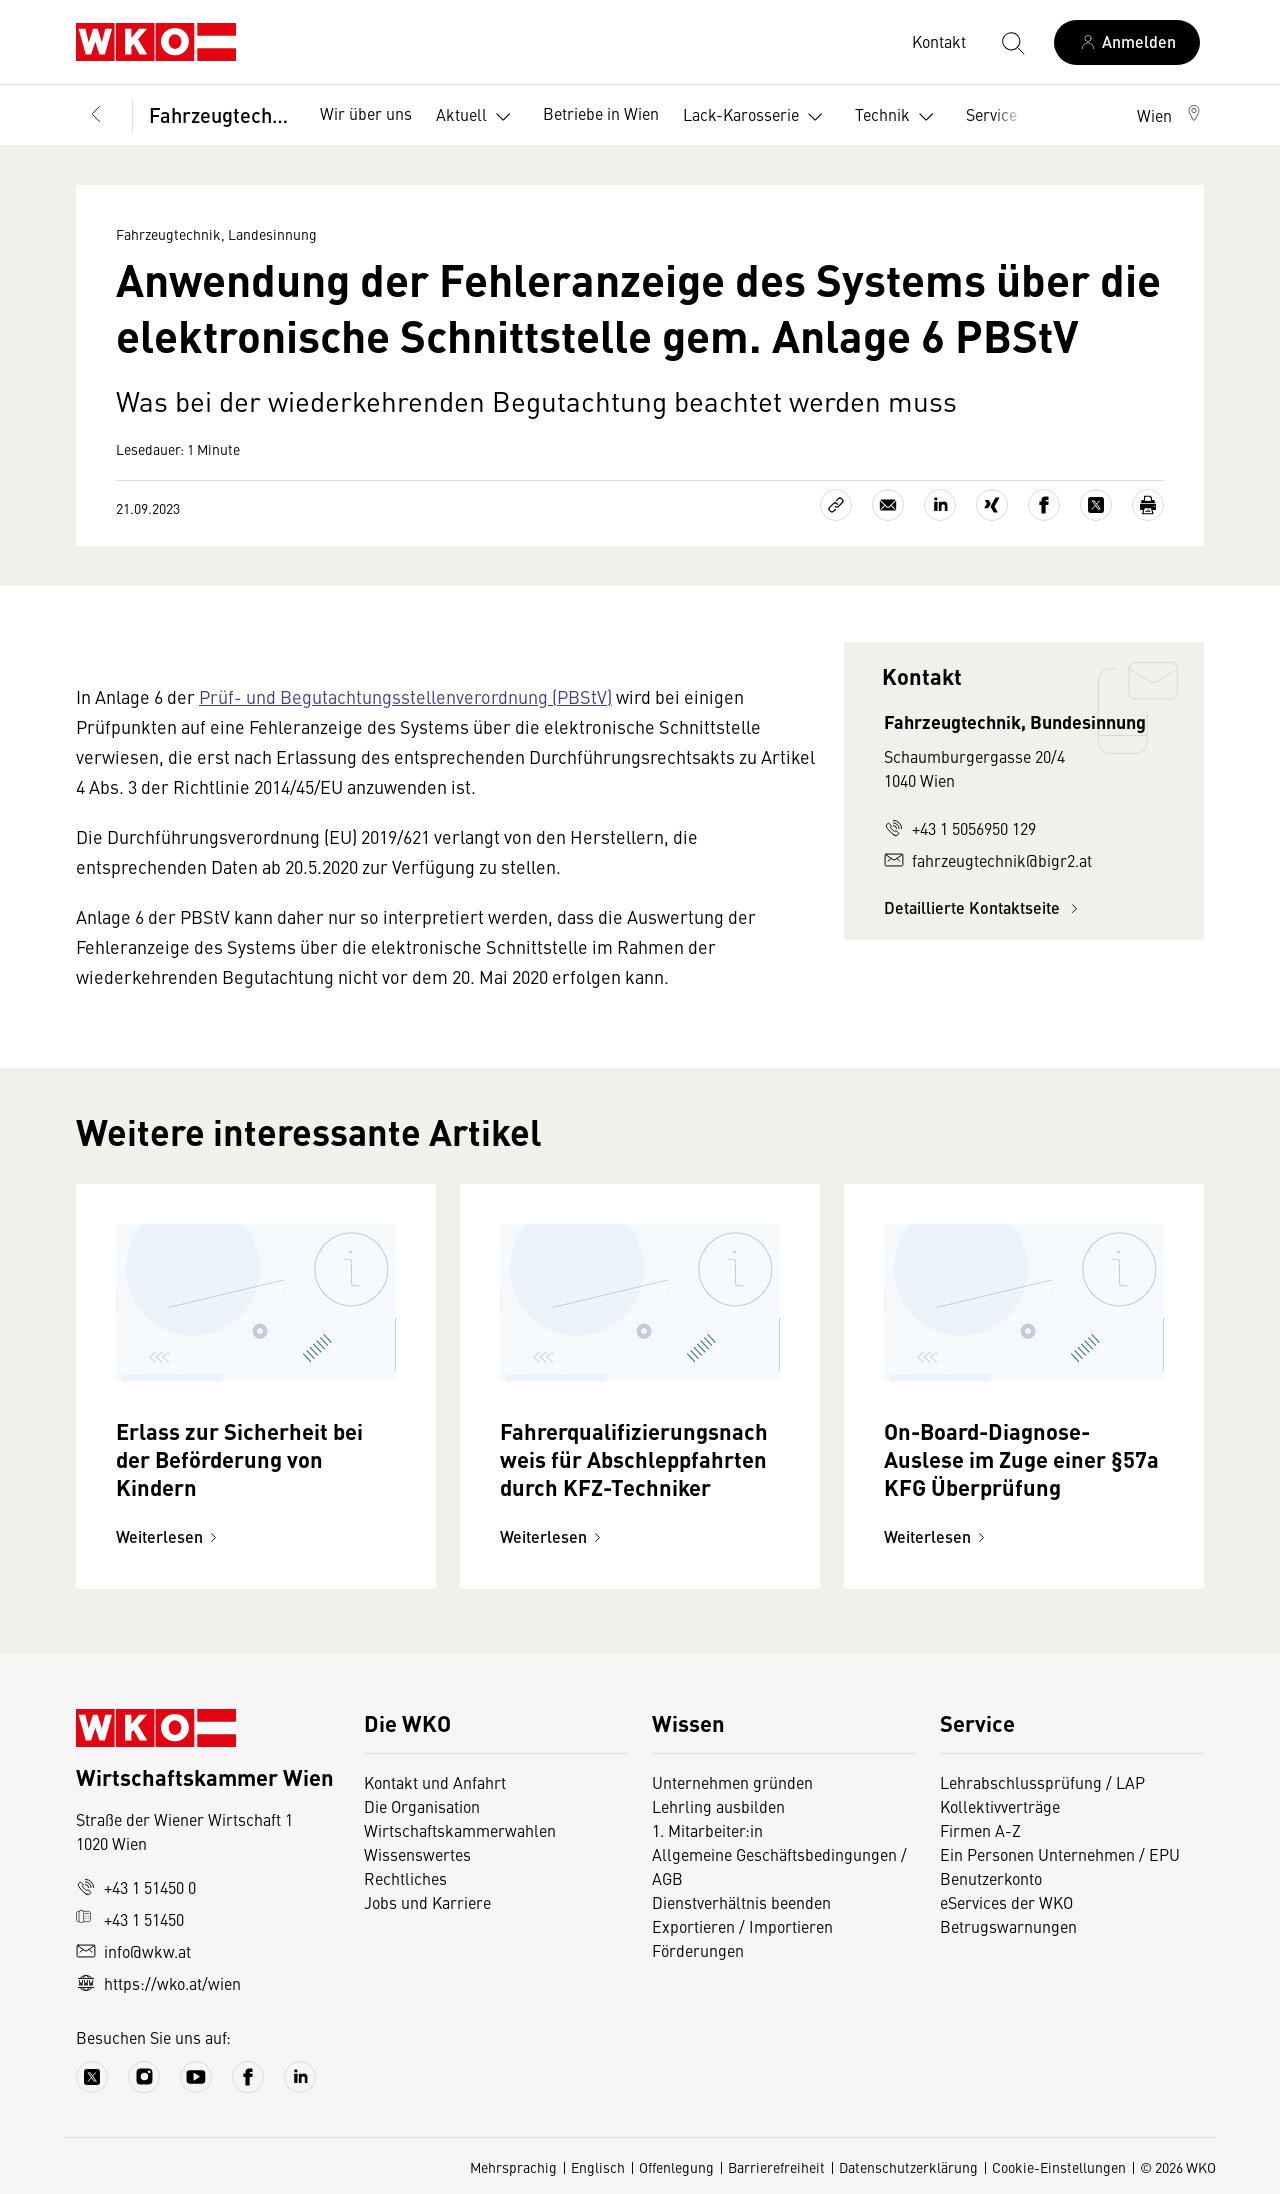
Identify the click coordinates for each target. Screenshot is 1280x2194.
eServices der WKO (1006, 1902)
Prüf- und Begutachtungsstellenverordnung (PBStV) (405, 696)
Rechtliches (405, 1878)
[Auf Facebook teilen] (1044, 505)
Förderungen (698, 1950)
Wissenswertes (417, 1854)
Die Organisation (422, 1806)
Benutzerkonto (991, 1878)
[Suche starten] (1012, 42)
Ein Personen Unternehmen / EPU (1060, 1854)
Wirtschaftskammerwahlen (460, 1830)
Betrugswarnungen (1008, 1926)
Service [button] (1007, 117)
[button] (1170, 115)
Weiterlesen (169, 1536)
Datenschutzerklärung (908, 2167)
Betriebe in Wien (601, 113)
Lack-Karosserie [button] (757, 117)
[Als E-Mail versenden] (888, 505)
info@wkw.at (133, 1951)
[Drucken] (1148, 505)
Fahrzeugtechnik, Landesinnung (220, 114)
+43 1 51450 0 (136, 1887)
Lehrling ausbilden (718, 1806)
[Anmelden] (1127, 42)
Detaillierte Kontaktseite (984, 907)
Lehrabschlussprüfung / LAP (1042, 1782)
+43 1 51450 (130, 1919)
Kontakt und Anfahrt (435, 1782)
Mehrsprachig (513, 2167)
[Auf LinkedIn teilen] (940, 505)
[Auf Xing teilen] (992, 505)
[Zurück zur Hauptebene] (96, 115)
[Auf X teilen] (1096, 505)
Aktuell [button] (477, 117)
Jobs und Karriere (427, 1902)
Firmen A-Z (980, 1830)
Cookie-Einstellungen (1059, 2167)
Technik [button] (898, 117)
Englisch (598, 2167)
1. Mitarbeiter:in (707, 1830)
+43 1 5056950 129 (960, 828)
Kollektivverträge (1000, 1806)
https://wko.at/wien (158, 1983)
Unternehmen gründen (732, 1782)
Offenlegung (676, 2167)
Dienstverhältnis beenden (741, 1902)
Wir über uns (366, 113)
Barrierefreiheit (776, 2167)
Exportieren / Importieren (742, 1926)
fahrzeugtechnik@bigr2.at (988, 860)
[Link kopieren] (836, 505)
